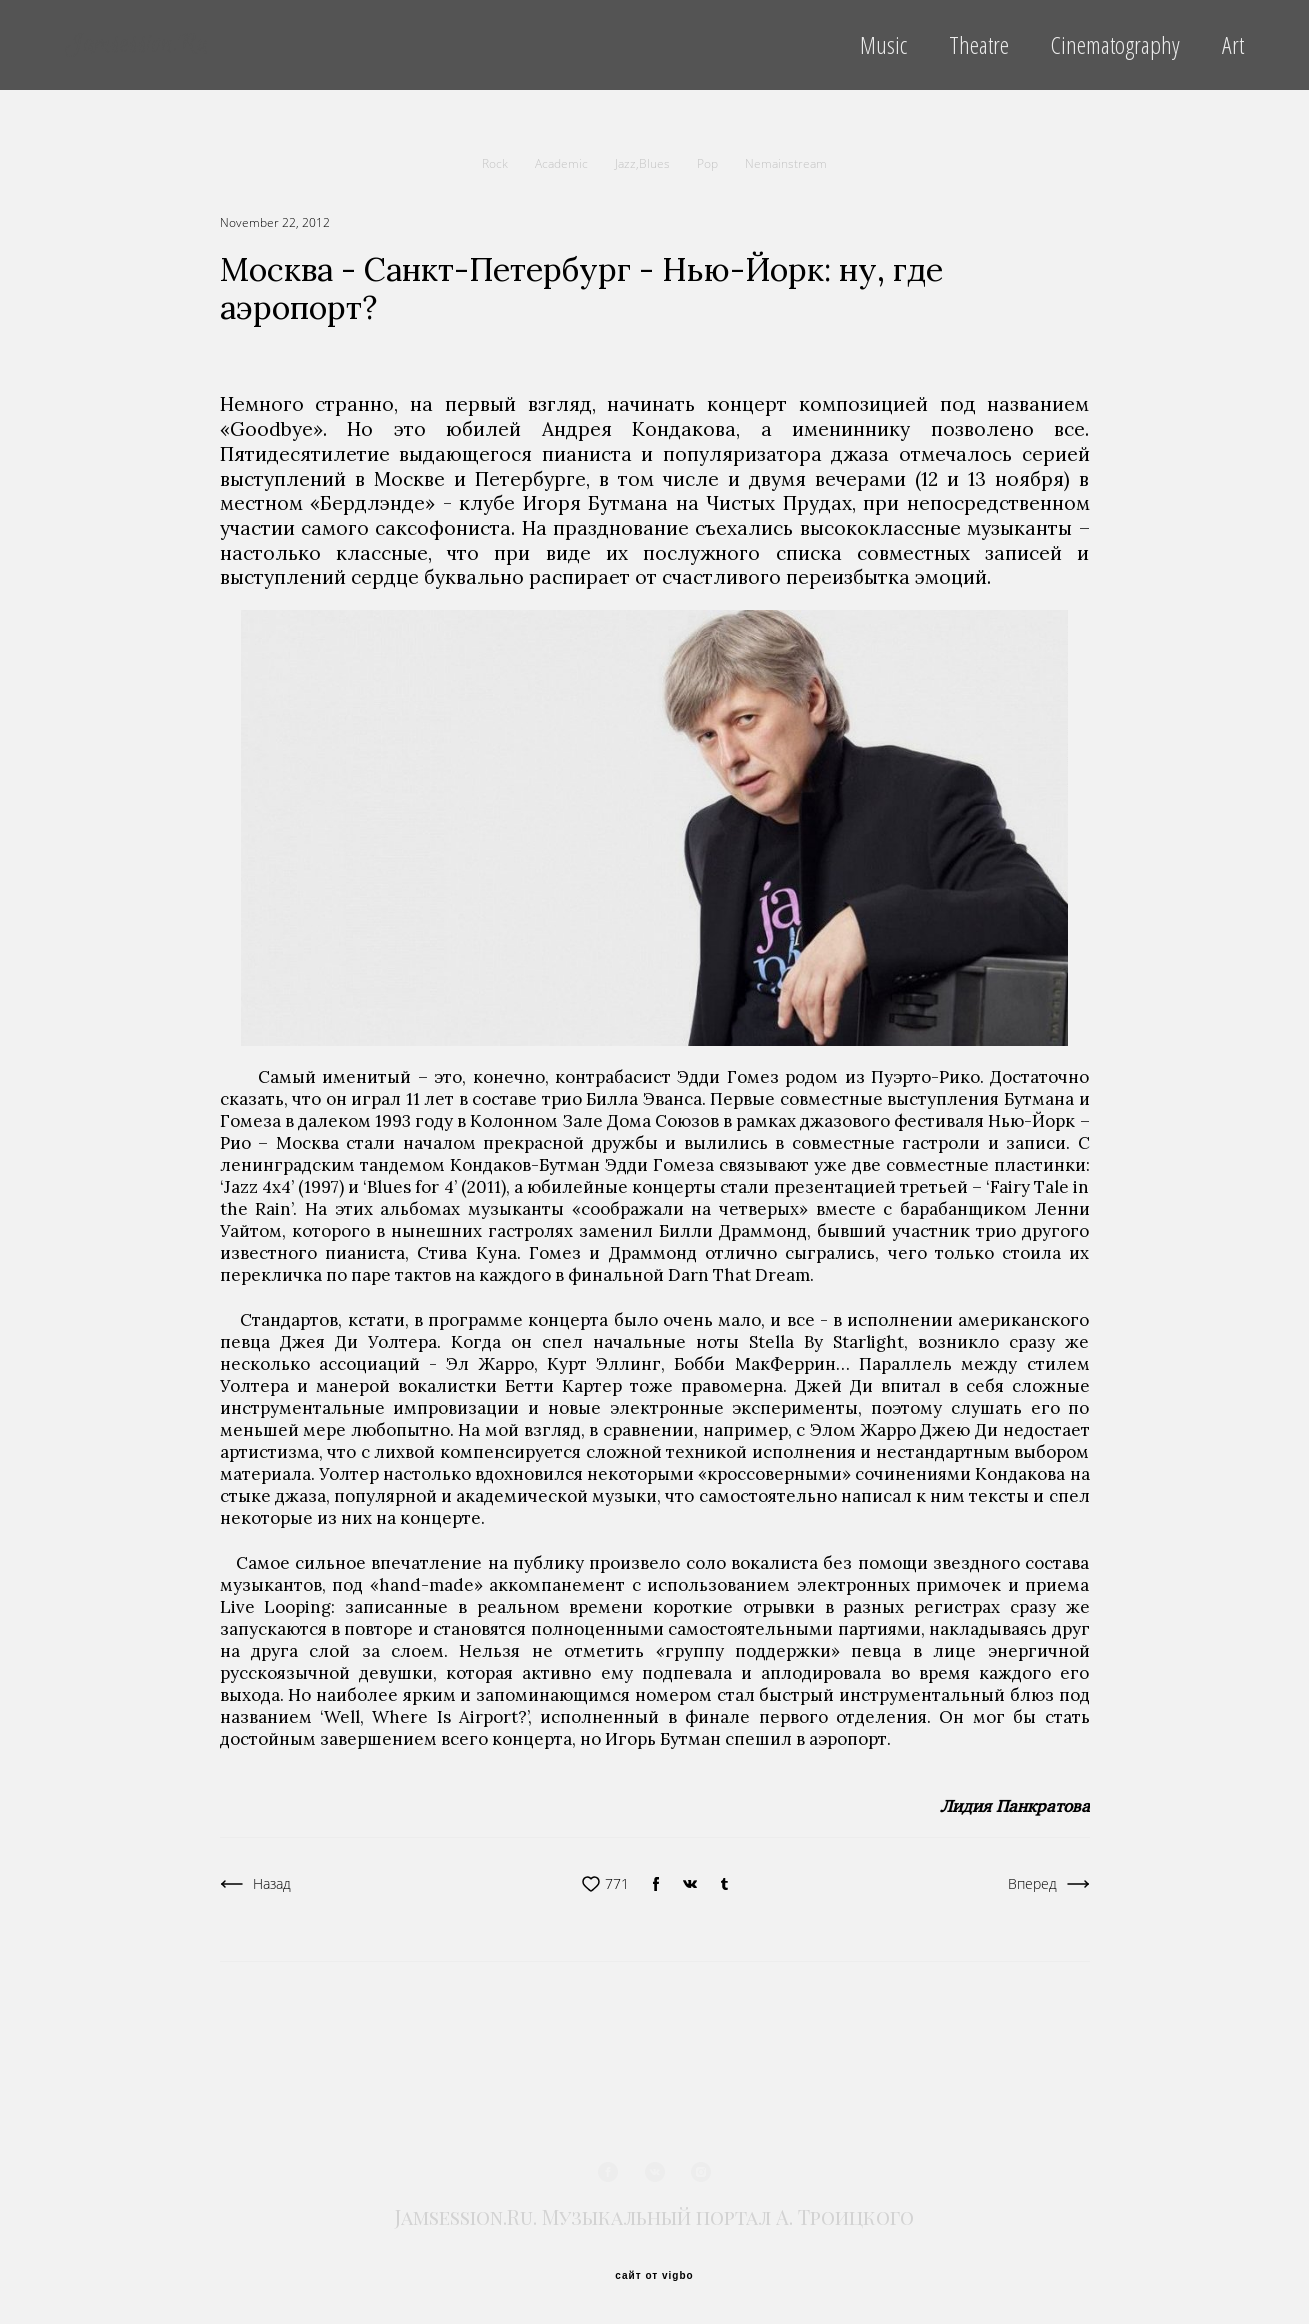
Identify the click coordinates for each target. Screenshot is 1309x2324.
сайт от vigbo (654, 2276)
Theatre (979, 45)
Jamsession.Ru (136, 45)
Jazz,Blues (644, 163)
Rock (496, 163)
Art (1233, 45)
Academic (563, 163)
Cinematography (1115, 45)
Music (883, 45)
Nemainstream (786, 163)
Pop (709, 163)
